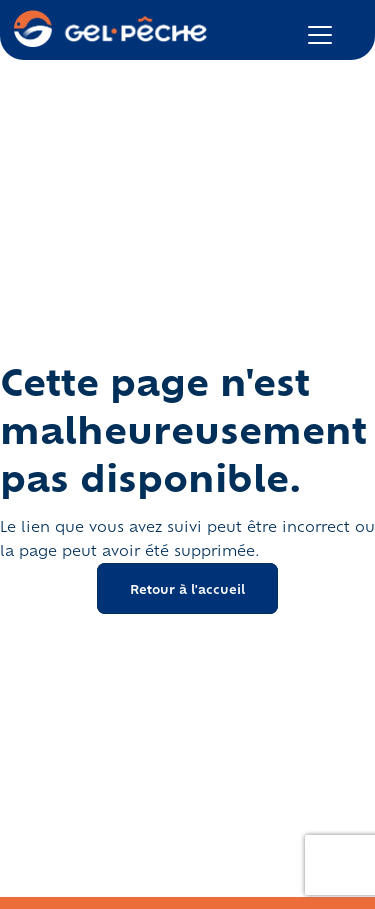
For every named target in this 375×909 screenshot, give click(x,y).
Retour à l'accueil (187, 588)
